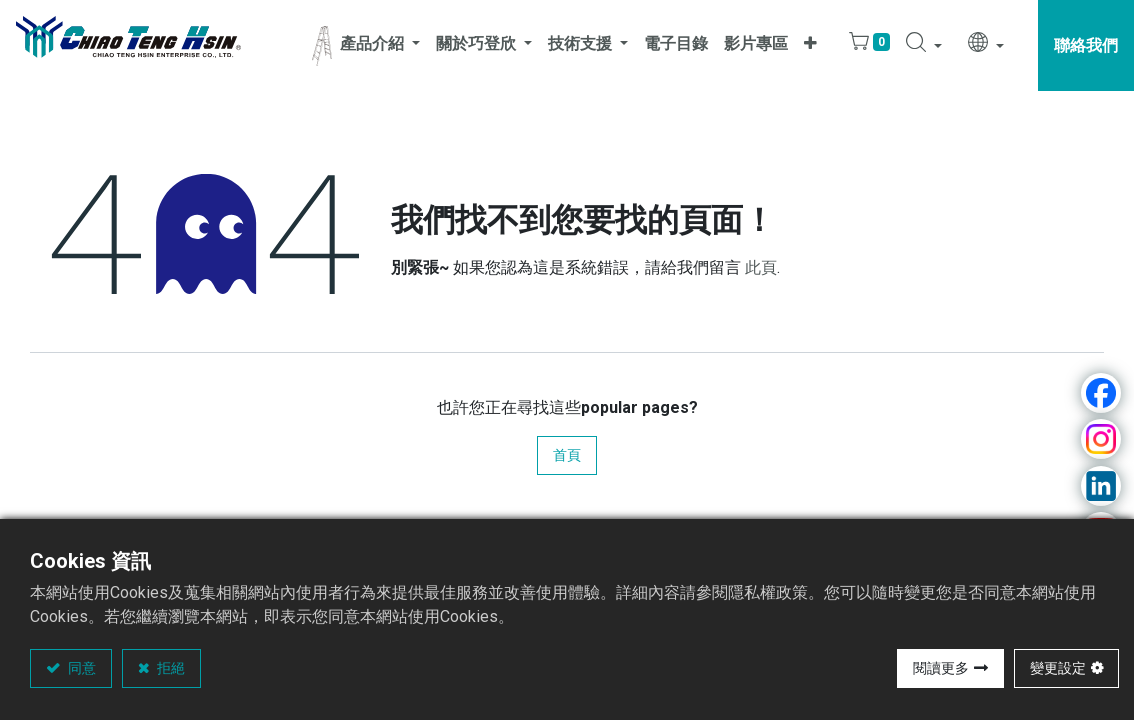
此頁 (761, 267)
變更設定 (1058, 668)
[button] (810, 45)
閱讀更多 (941, 668)
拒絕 (169, 668)
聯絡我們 (1086, 45)
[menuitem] (676, 45)
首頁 (567, 455)
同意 (80, 668)
